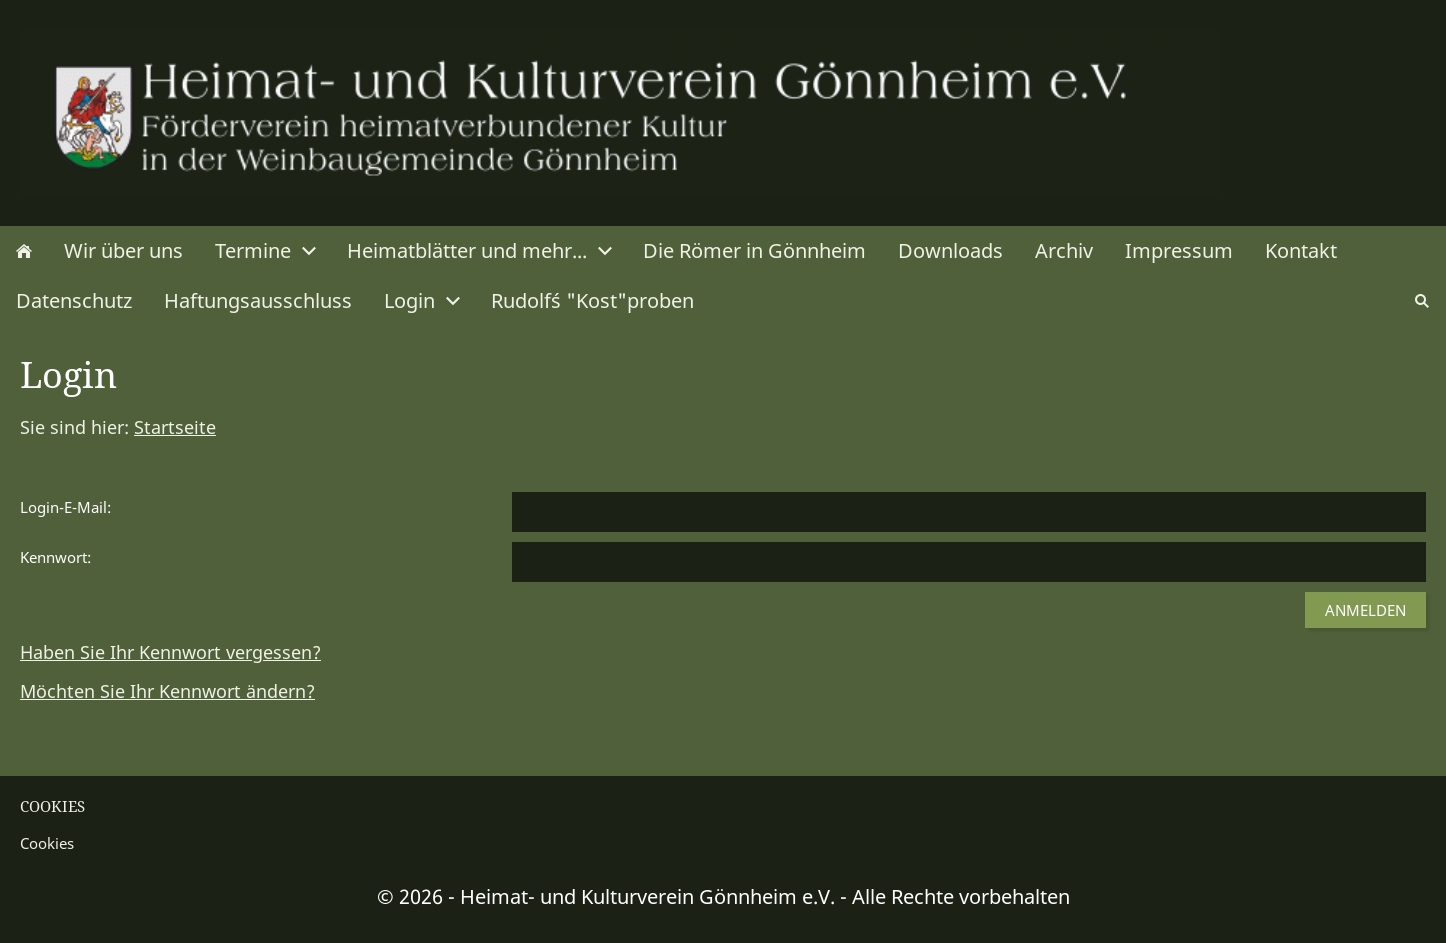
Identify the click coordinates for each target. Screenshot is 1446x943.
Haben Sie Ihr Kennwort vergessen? (170, 652)
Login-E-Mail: (65, 507)
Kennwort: (55, 557)
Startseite (175, 427)
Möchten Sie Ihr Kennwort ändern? (167, 691)
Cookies (47, 843)
